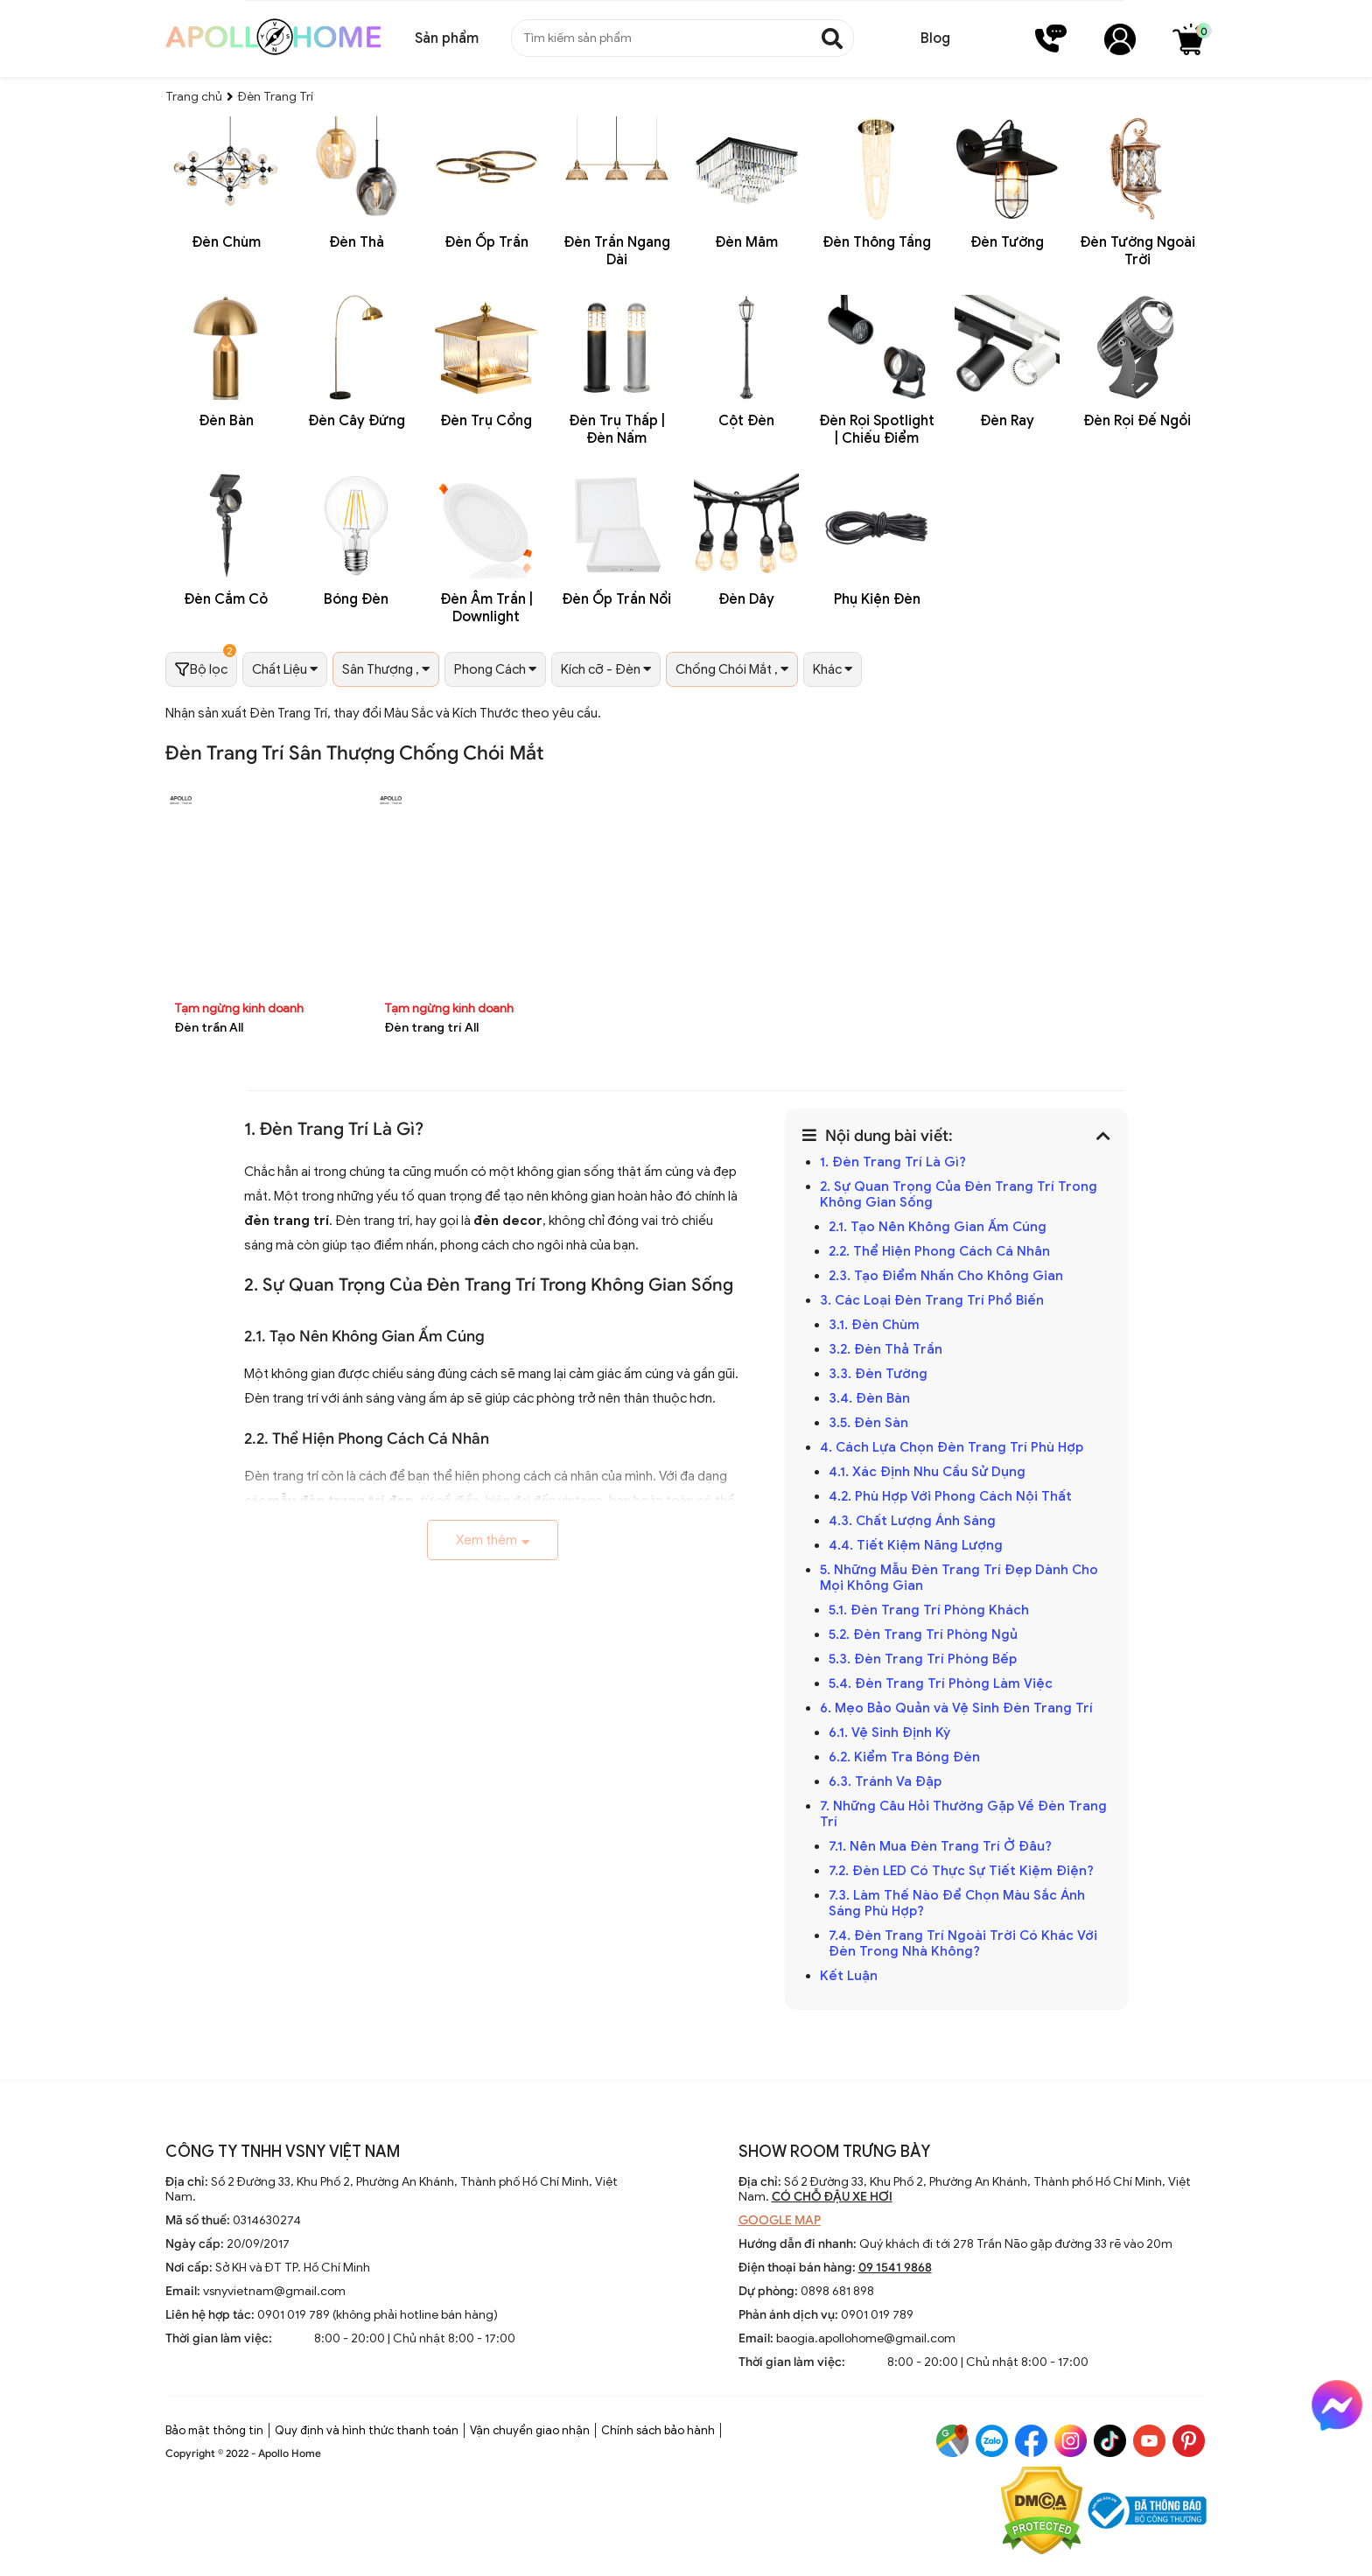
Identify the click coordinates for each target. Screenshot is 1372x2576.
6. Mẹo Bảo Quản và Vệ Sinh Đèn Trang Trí (956, 1708)
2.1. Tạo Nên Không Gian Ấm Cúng (939, 1227)
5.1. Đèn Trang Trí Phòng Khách (929, 1610)
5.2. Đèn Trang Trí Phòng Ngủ (925, 1634)
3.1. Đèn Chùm (874, 1325)
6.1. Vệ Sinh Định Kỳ (891, 1732)
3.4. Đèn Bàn (869, 1398)
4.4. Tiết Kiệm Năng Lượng (917, 1545)
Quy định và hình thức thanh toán (366, 2430)
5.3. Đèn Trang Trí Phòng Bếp (923, 1659)
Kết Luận (850, 1976)
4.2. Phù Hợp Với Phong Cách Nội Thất (952, 1496)
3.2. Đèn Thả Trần (887, 1349)
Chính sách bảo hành (658, 2430)
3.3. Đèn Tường (880, 1374)
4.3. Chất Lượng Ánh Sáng (914, 1521)
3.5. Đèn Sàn (870, 1423)
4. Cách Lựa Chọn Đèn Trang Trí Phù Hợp (951, 1447)
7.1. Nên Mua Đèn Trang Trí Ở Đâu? (940, 1846)
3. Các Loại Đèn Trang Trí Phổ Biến (932, 1300)
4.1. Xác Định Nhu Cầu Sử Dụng (929, 1472)
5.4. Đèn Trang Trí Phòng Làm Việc (941, 1683)
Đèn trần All (208, 1027)
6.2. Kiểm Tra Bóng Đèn (904, 1757)
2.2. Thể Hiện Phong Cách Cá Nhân (939, 1251)
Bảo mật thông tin (214, 2430)
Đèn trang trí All (431, 1027)
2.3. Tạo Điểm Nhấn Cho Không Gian (946, 1276)
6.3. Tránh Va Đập (887, 1781)
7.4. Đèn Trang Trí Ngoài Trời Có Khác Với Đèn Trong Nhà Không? (963, 1943)
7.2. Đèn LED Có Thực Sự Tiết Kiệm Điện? (961, 1871)
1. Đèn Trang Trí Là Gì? (893, 1162)
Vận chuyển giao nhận (530, 2430)
